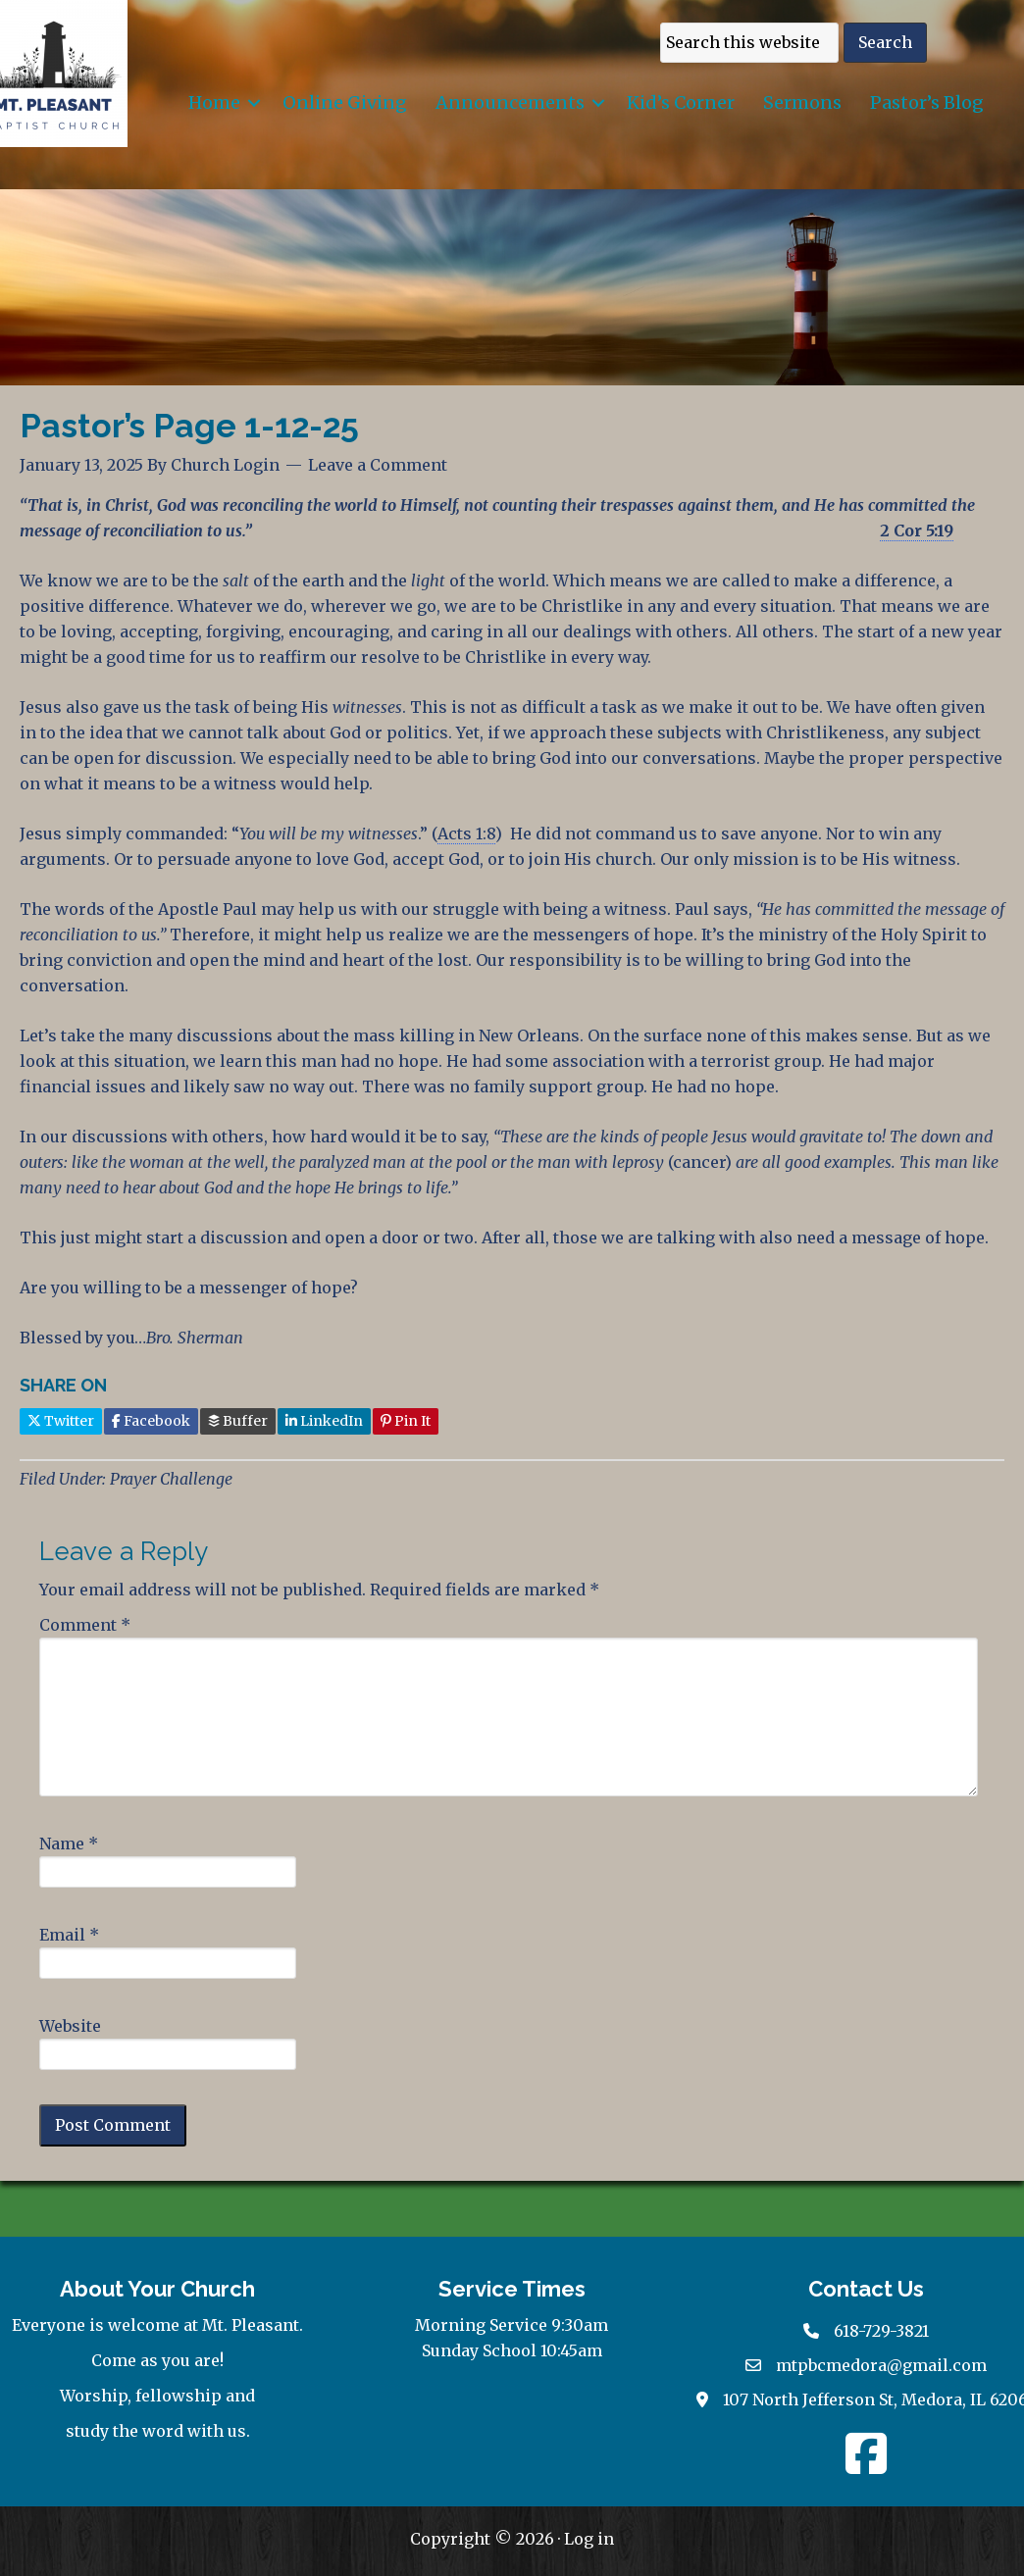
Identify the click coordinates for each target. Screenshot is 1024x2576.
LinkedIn (324, 1421)
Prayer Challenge (171, 1479)
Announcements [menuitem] (510, 102)
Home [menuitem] (214, 102)
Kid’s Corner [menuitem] (681, 102)
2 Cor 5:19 (916, 530)
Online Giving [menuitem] (344, 102)
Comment (84, 1625)
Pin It (406, 1421)
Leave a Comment (377, 465)
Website (70, 2026)
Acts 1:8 (466, 833)
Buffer (238, 1421)
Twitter (60, 1421)
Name (68, 1843)
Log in (589, 2539)
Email (69, 1935)
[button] (254, 102)
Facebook (151, 1421)
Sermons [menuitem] (802, 102)
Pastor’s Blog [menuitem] (927, 102)
